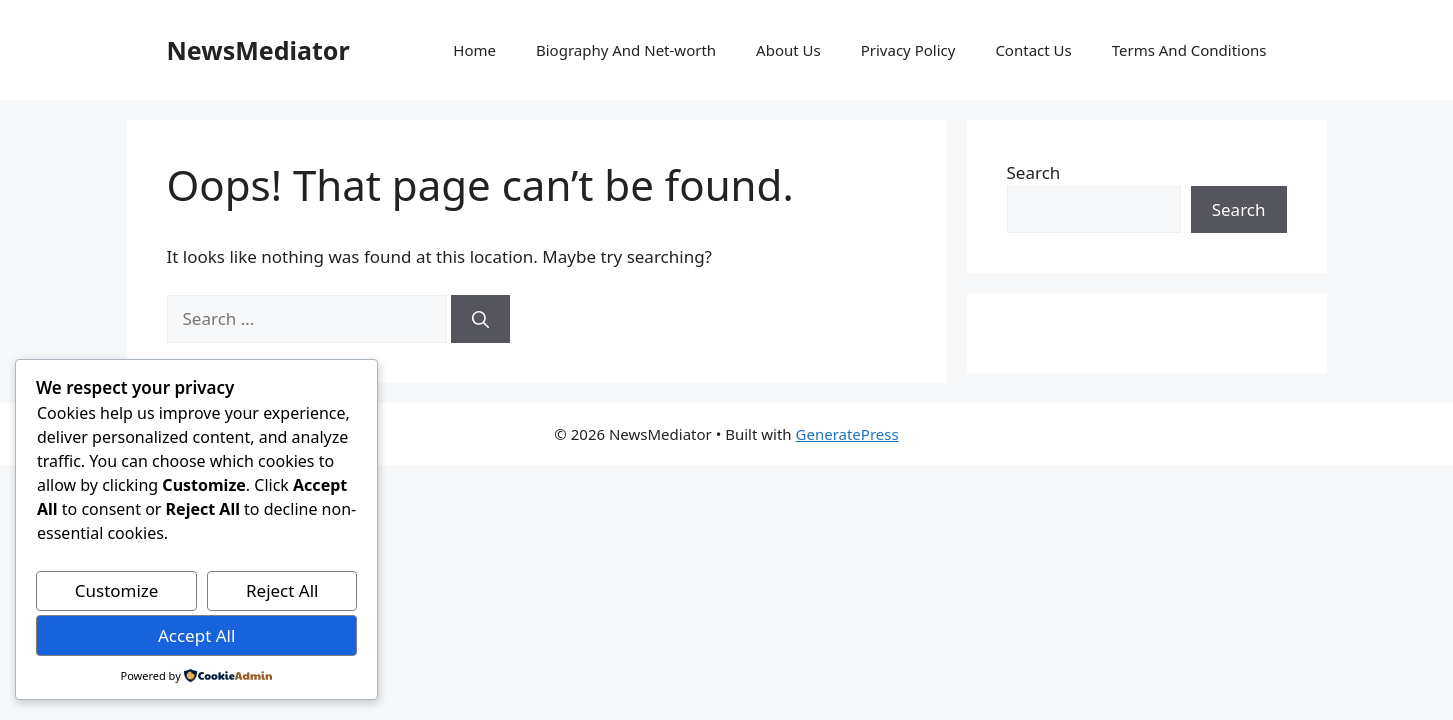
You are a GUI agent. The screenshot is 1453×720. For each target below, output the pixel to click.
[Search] (480, 319)
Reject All (282, 590)
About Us (788, 50)
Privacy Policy (908, 50)
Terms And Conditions (1189, 50)
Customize (117, 590)
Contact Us (1033, 50)
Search (1034, 172)
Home (474, 50)
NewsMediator (258, 50)
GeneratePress (847, 434)
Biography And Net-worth (626, 50)
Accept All (196, 635)
